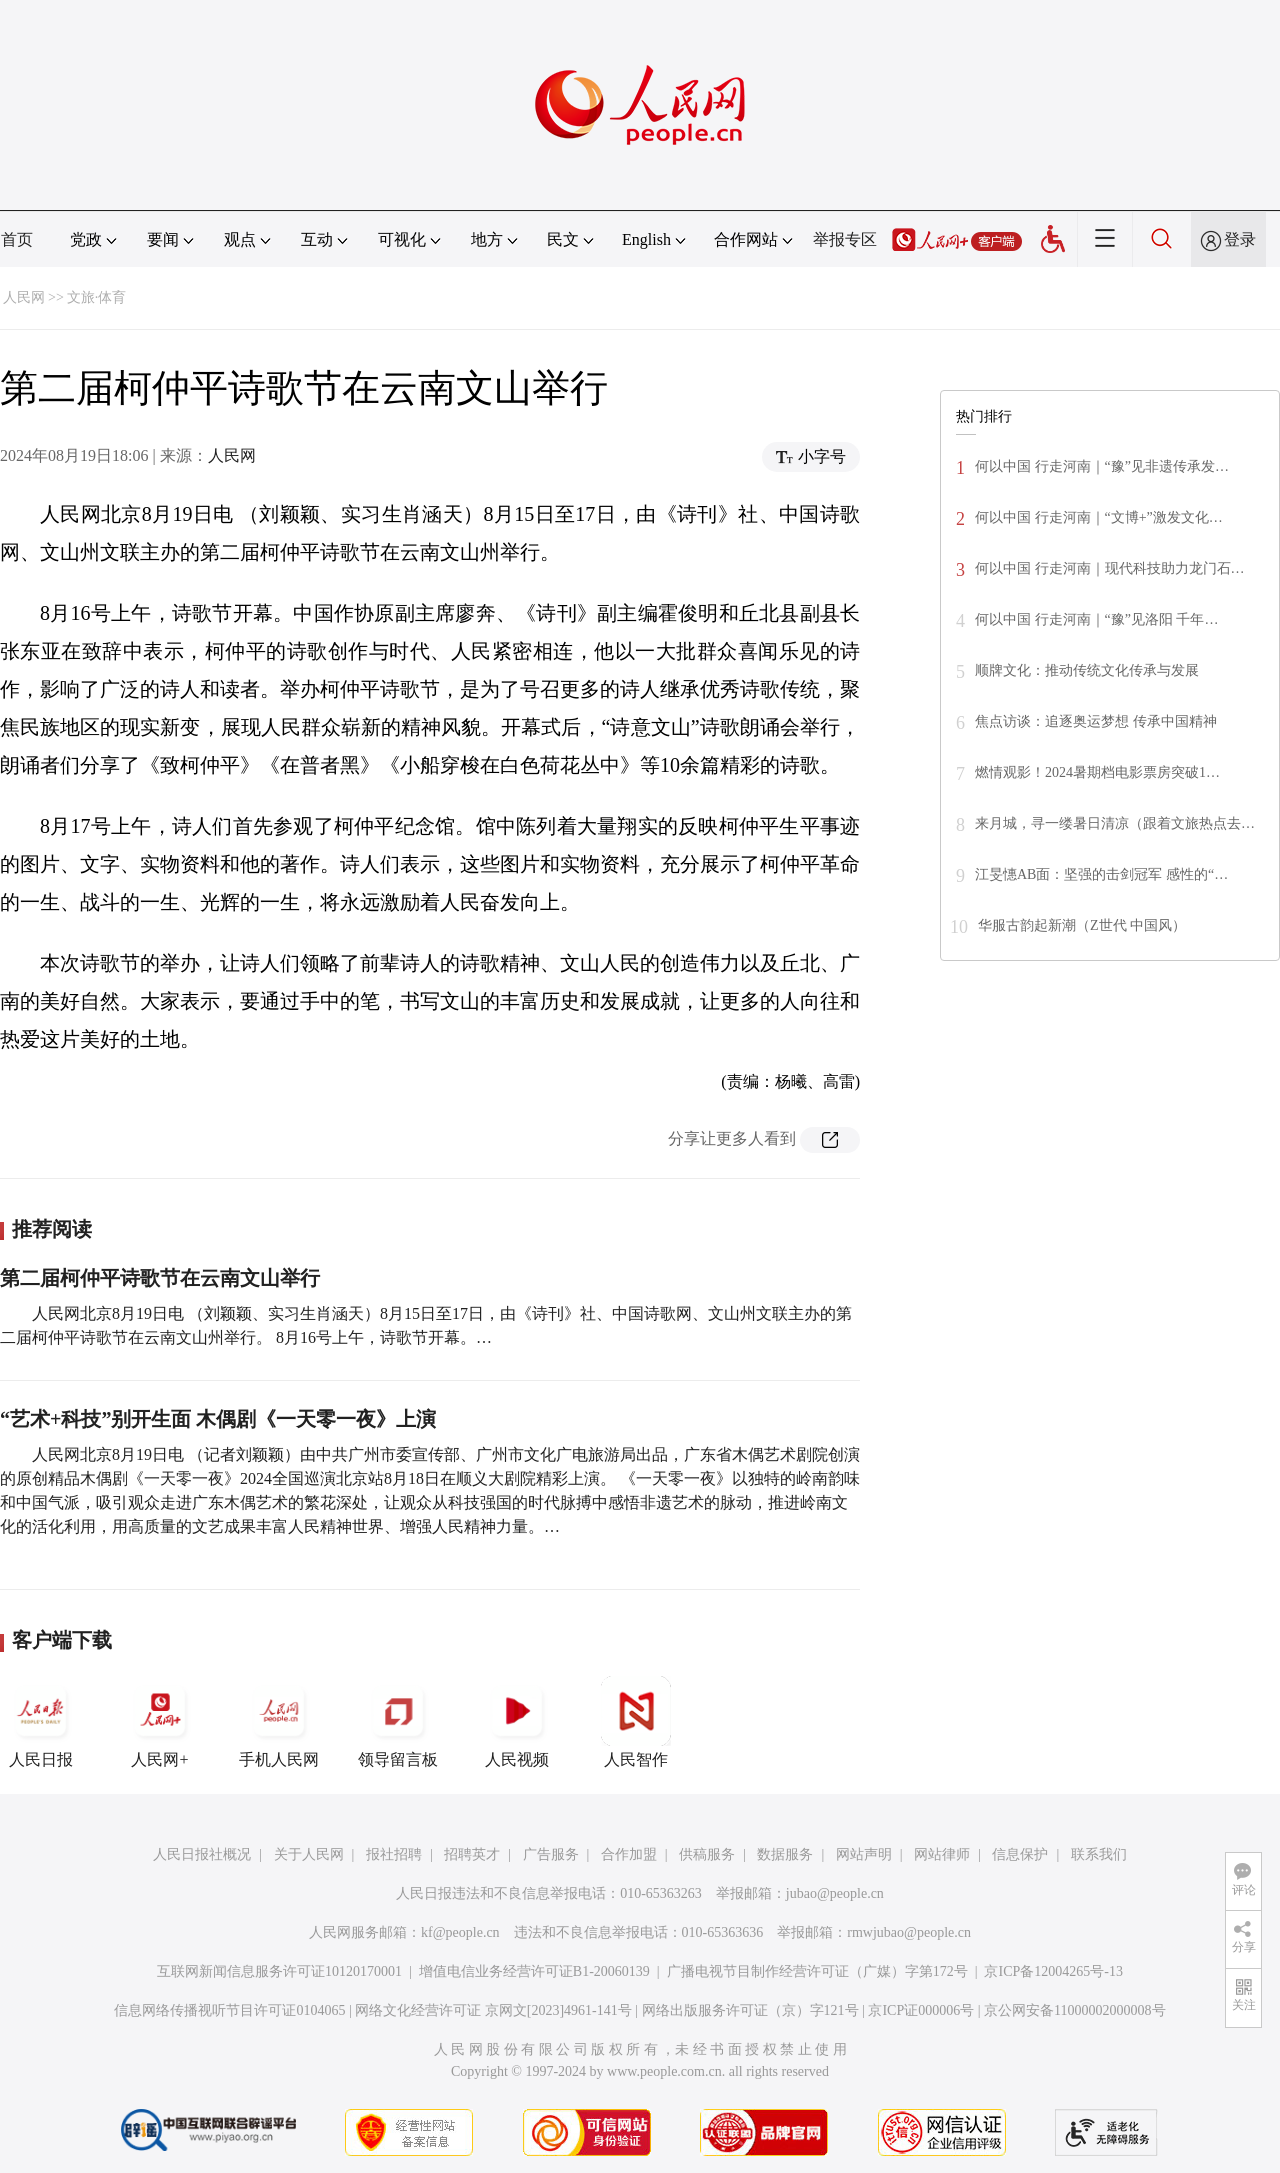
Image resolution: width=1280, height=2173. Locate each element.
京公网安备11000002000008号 (1074, 2010)
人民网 (24, 297)
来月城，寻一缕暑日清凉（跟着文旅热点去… (1115, 823)
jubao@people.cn (835, 1893)
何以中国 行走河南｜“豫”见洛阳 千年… (1096, 619)
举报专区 (845, 239)
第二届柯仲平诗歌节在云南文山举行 (160, 1278)
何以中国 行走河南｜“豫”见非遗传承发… (1102, 466)
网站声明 (864, 1854)
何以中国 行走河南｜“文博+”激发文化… (1099, 517)
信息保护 (1020, 1854)
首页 (17, 239)
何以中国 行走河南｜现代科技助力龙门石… (1110, 568)
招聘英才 (472, 1854)
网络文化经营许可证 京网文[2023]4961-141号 (493, 2010)
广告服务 (551, 1854)
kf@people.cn (460, 1932)
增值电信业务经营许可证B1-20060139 (534, 1971)
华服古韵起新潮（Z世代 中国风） (1082, 925)
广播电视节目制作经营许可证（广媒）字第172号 (817, 1971)
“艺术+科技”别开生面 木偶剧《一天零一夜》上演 (218, 1419)
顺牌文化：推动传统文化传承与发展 (1087, 670)
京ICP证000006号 (921, 2010)
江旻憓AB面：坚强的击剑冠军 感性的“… (1101, 874)
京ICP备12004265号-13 (1053, 1971)
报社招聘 (394, 1854)
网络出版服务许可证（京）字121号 (750, 2010)
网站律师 (942, 1854)
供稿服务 (707, 1854)
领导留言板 (398, 1722)
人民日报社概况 (202, 1854)
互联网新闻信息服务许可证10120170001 (279, 1971)
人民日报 (41, 1722)
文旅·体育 (97, 297)
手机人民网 (279, 1722)
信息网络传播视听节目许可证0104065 (229, 2010)
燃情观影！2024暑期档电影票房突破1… (1097, 772)
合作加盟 (629, 1854)
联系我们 (1099, 1854)
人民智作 (636, 1722)
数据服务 (785, 1854)
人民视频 (517, 1722)
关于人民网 (309, 1854)
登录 (1240, 239)
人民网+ (160, 1722)
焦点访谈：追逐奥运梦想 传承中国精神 (1096, 721)
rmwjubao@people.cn (909, 1932)
